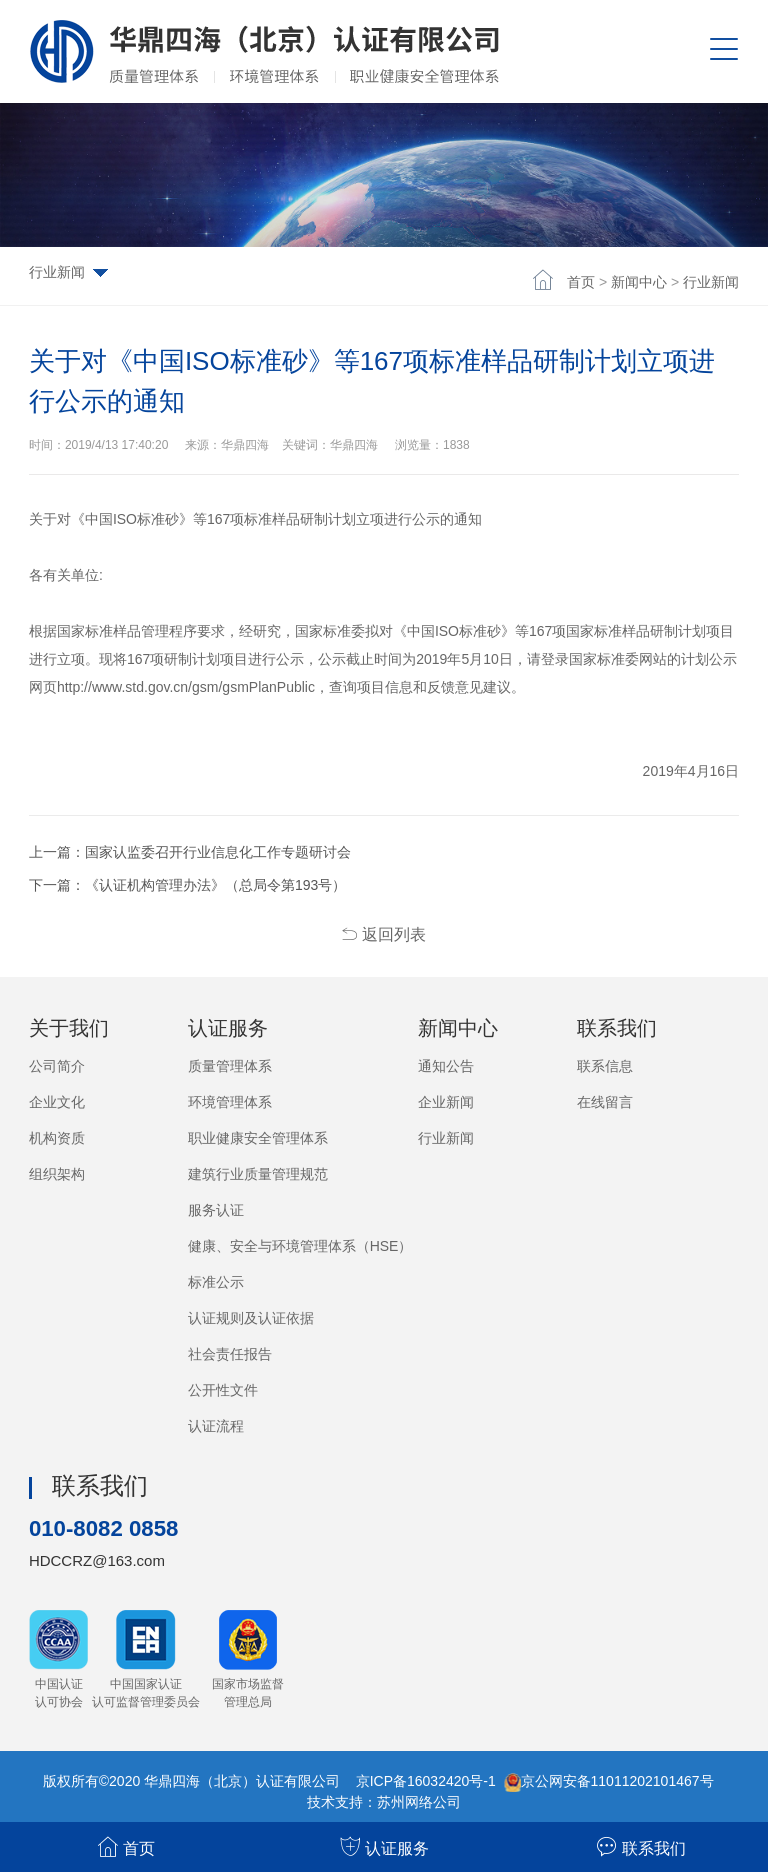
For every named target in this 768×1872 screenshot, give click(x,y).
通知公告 (446, 1066)
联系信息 (605, 1066)
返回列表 (384, 934)
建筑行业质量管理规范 (258, 1174)
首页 (581, 282)
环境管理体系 (230, 1102)
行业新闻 (711, 282)
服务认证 (216, 1210)
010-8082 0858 (109, 1527)
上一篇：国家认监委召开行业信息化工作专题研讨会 (190, 852)
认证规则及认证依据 (251, 1318)
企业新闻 (446, 1102)
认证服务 (384, 1846)
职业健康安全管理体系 (258, 1138)
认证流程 (216, 1426)
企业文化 (57, 1102)
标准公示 (216, 1282)
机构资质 (57, 1138)
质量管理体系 (230, 1066)
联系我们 (641, 1846)
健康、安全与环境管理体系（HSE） (300, 1246)
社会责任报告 (230, 1354)
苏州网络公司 (419, 1801)
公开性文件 (223, 1390)
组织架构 (57, 1174)
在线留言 (605, 1102)
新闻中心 (639, 282)
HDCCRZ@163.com (97, 1559)
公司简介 (57, 1066)
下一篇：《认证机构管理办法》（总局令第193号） (187, 885)
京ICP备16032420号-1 (426, 1780)
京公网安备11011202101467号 (617, 1780)
